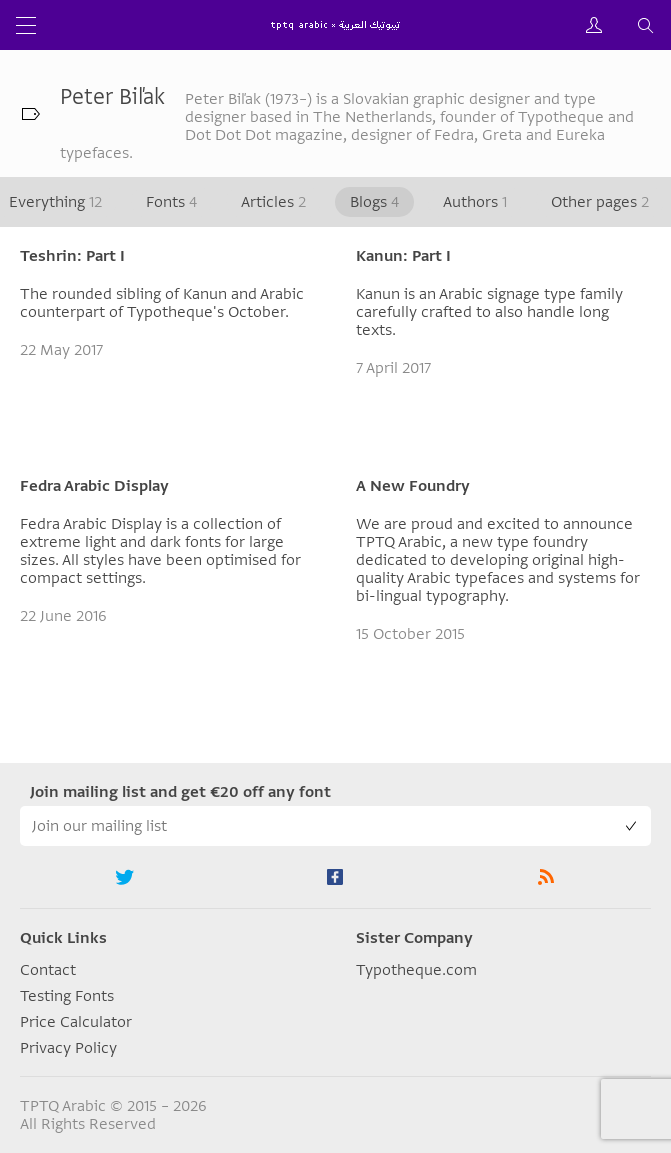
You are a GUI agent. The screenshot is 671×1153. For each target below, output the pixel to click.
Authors (475, 202)
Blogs (374, 202)
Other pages (600, 202)
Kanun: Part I (403, 256)
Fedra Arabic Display (94, 486)
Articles (273, 202)
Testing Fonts (67, 996)
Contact (48, 970)
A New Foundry (413, 486)
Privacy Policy (68, 1048)
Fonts (171, 202)
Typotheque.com (416, 970)
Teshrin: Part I (72, 256)
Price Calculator (76, 1022)
